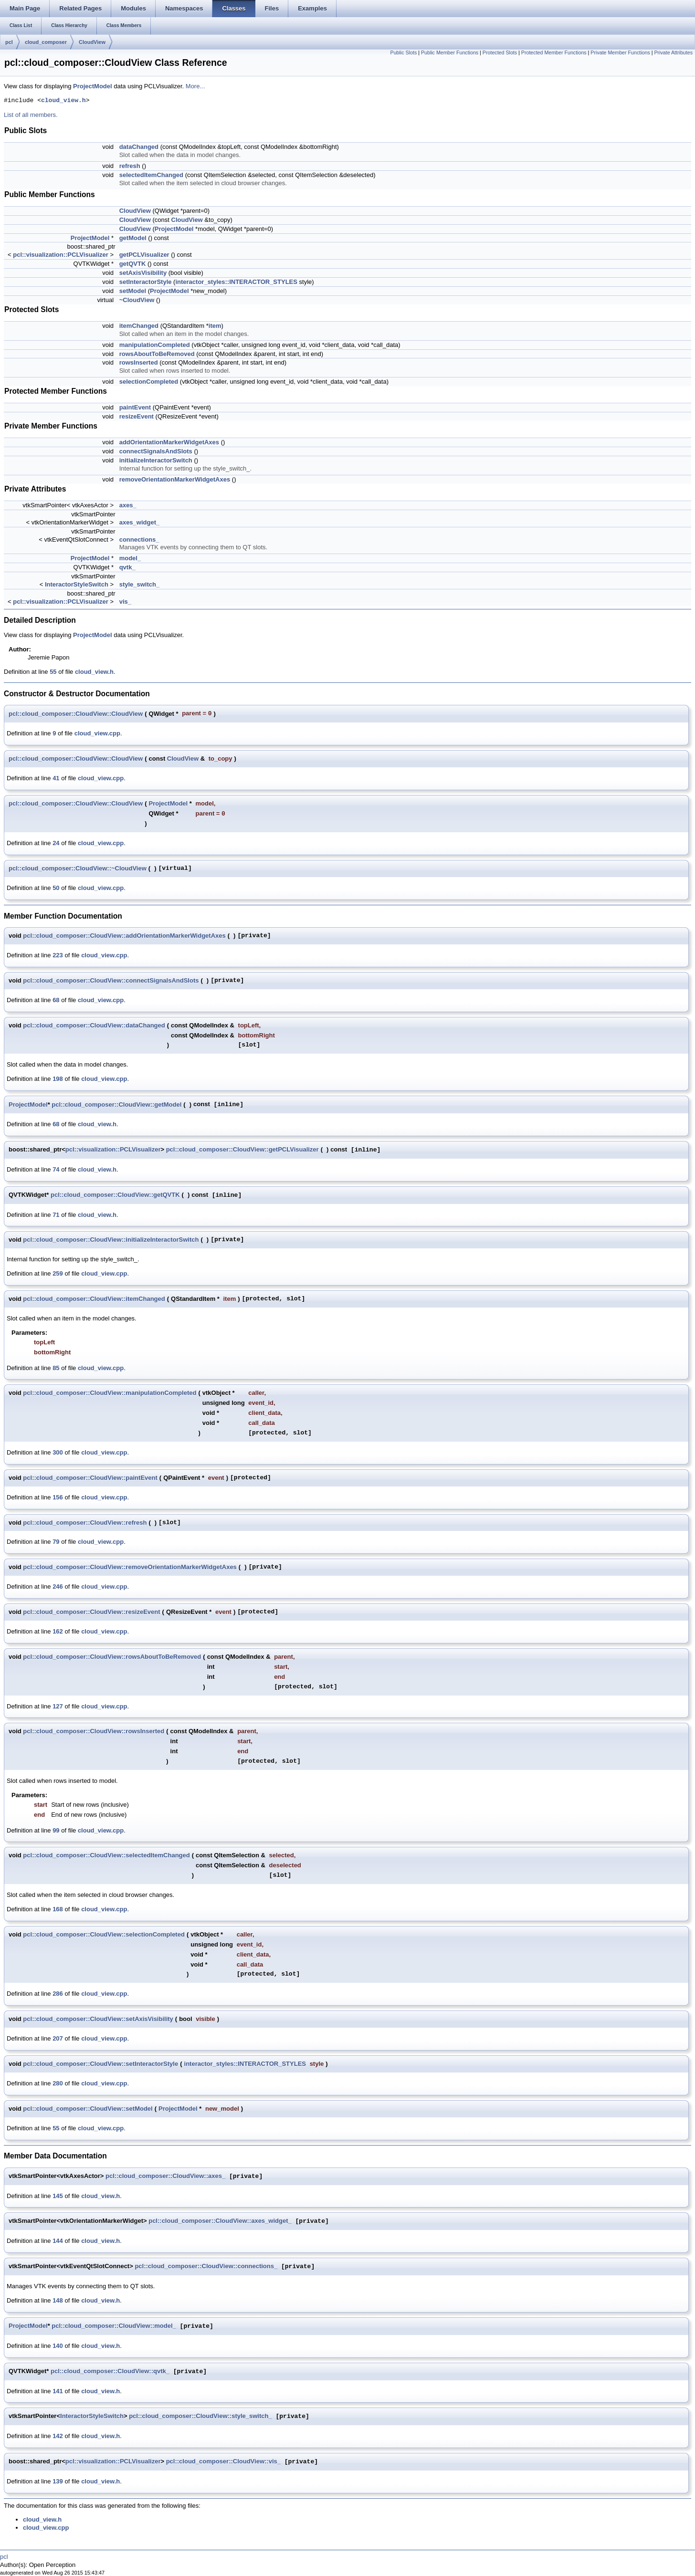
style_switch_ (139, 584)
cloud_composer (46, 42)
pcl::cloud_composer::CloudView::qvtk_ (110, 2371)
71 (56, 1214)
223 (58, 955)
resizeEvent (136, 416)
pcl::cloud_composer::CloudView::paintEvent (90, 1477)
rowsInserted (138, 362)
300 (58, 1452)
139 (58, 2481)
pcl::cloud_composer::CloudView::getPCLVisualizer (242, 1149)
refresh (129, 165)
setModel (132, 290)
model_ (130, 558)
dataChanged (138, 146)
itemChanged (138, 325)
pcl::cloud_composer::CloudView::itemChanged (94, 1298)
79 (56, 1541)
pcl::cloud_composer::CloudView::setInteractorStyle (100, 2063)
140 (58, 2345)
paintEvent (135, 407)
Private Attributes (673, 52)
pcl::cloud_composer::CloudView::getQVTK (115, 1194)
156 (58, 1497)
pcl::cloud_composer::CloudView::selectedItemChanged (106, 1855)
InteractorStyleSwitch (76, 584)
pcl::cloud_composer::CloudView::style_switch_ (200, 2416)
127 (58, 1706)
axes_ (128, 505)
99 (56, 1830)
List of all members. (31, 114)
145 (58, 2195)
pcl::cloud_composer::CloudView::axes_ (165, 2176)
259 (58, 1273)
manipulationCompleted (154, 344)
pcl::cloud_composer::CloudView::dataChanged (94, 1025)
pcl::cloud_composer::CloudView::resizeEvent (91, 1611)
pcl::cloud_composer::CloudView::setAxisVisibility (98, 2018)
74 (56, 1169)
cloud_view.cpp (97, 733)
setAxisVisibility (143, 272)
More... (195, 86)
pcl (9, 42)
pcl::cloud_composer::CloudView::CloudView (76, 713)
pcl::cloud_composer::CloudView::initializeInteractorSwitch (111, 1239)
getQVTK (132, 263)
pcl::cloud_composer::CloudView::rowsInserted (93, 1731)
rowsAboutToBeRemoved (157, 353)
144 (58, 2240)
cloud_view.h (63, 100)
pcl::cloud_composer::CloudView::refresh (85, 1522)
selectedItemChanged (151, 174)
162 (58, 1631)
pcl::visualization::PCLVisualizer (60, 254)
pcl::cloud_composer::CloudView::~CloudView (78, 868)
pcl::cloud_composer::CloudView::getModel (116, 1104)
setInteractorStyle (145, 281)
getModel (133, 237)
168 (58, 1909)
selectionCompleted (149, 381)
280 (58, 2083)
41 (56, 778)
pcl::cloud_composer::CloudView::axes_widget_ (220, 2221)
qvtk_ (127, 567)
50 (56, 887)
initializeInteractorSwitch (155, 460)
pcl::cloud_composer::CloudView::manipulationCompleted (109, 1392)
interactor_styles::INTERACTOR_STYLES (236, 281)
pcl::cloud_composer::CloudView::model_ (114, 2326)
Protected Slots (500, 52)
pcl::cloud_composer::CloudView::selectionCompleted (104, 1934)
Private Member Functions (620, 52)
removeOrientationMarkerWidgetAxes (175, 479)
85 (56, 1368)
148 (58, 2300)
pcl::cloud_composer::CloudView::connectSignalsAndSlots (111, 980)
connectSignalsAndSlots (155, 451)
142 (58, 2436)
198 (58, 1078)
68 (56, 1000)
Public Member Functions (449, 52)
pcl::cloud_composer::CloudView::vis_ (223, 2461)
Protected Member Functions (554, 52)
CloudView (92, 42)
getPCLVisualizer (144, 254)
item (215, 325)
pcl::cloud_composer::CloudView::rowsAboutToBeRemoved (112, 1656)
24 (56, 843)
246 (58, 1586)
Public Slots (403, 52)
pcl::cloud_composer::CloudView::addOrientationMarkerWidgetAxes (124, 935)
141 (58, 2391)
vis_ (125, 601)
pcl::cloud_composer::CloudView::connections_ (206, 2266)
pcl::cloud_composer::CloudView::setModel (87, 2108)
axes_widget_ (139, 522)
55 (53, 671)
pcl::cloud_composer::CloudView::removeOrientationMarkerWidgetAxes (130, 1567)
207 (58, 2038)
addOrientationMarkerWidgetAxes (169, 442)
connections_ (139, 539)
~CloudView (137, 300)
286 (58, 1993)
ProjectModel (92, 86)
